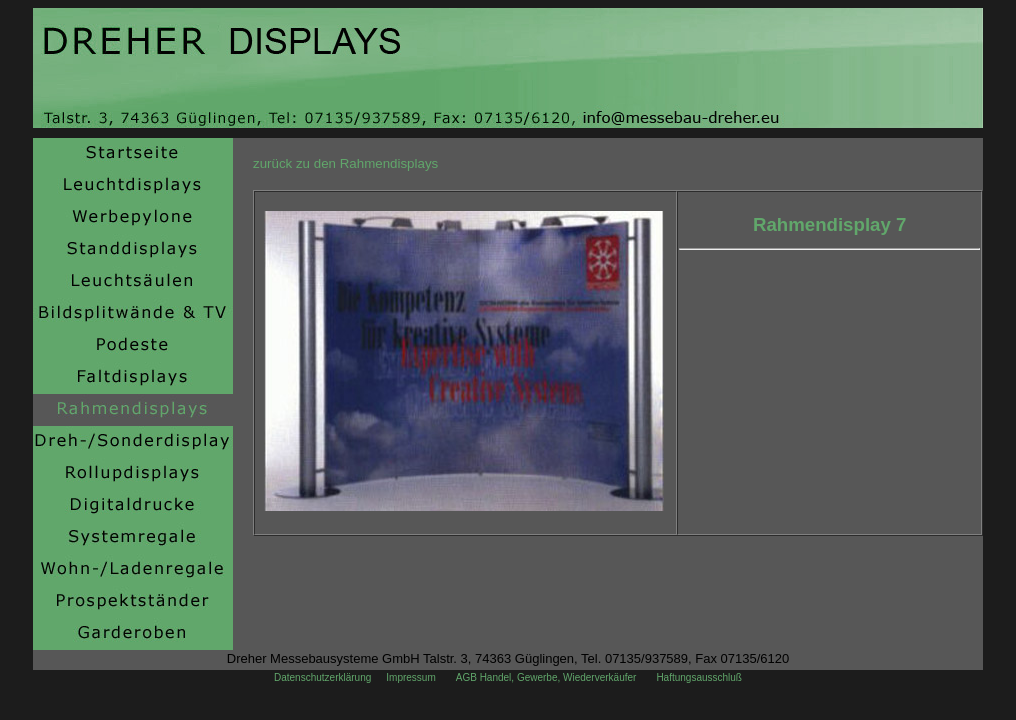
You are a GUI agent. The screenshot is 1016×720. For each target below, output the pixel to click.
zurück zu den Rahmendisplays (345, 163)
